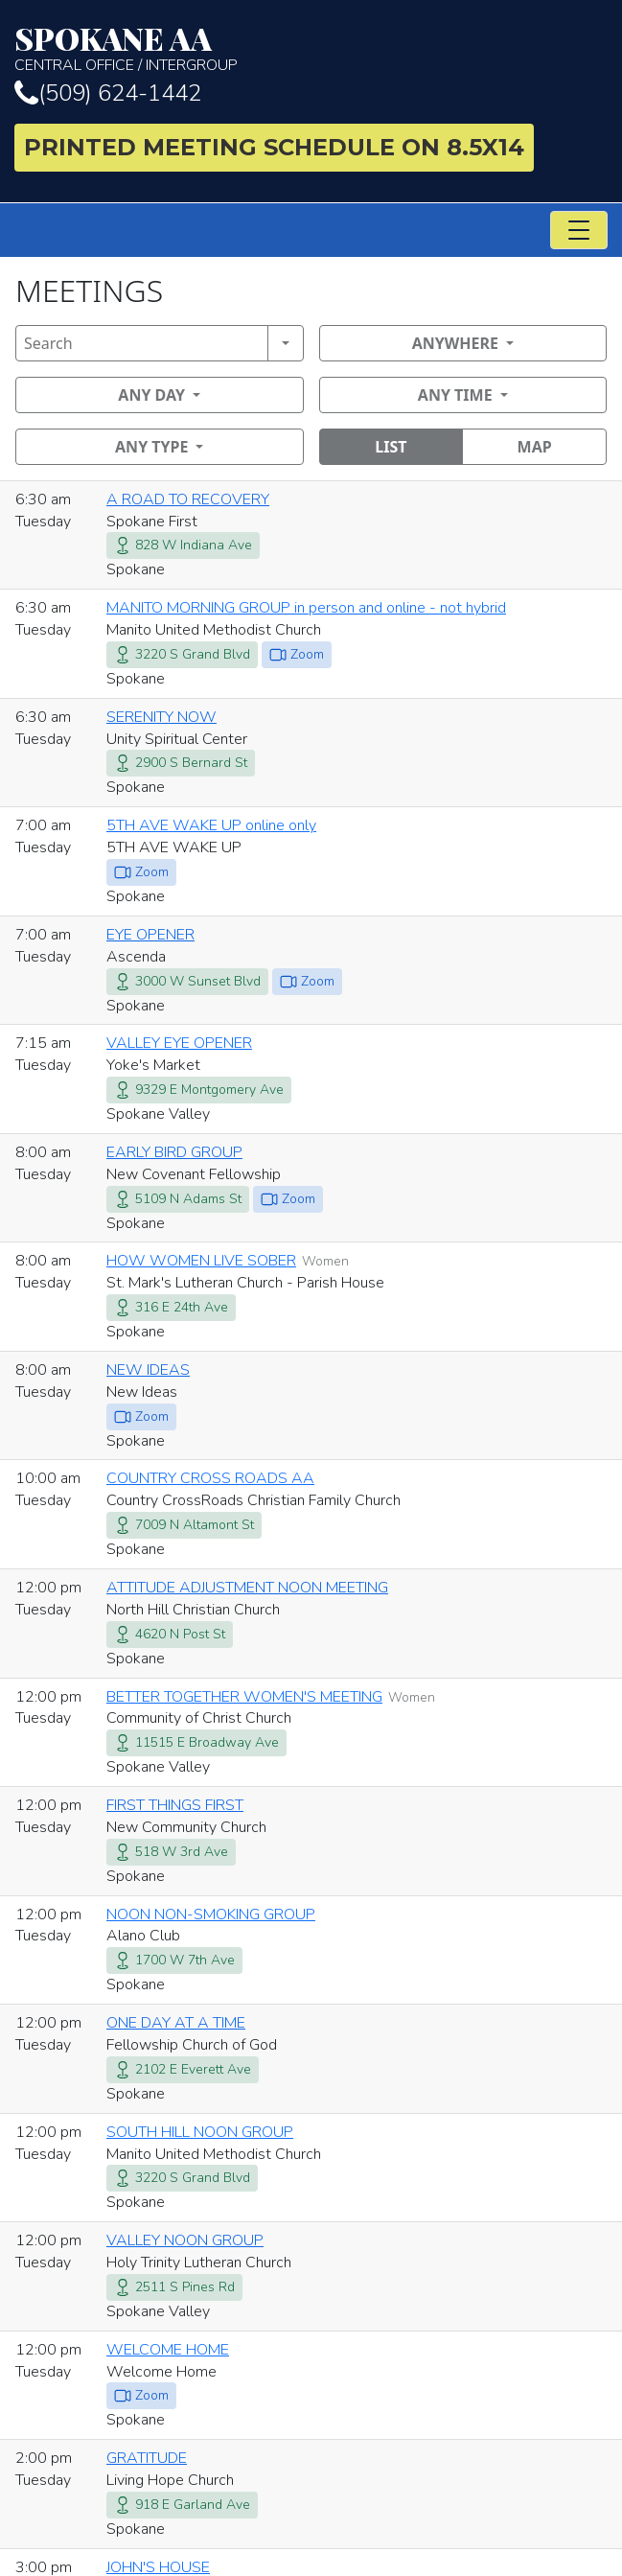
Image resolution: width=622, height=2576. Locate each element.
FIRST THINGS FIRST (174, 1805)
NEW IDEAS (148, 1370)
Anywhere (455, 343)
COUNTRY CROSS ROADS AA (210, 1478)
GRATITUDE (146, 2458)
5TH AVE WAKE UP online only (211, 825)
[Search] (141, 343)
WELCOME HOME (167, 2349)
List (390, 446)
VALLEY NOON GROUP (185, 2240)
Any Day (151, 395)
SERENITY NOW (161, 717)
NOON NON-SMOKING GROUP (210, 1914)
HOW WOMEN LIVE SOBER (201, 1260)
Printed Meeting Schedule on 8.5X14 (274, 147)
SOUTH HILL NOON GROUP (199, 2132)
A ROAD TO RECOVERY (187, 499)
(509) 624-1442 (107, 93)
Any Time (455, 395)
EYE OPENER (150, 934)
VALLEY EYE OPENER (179, 1043)
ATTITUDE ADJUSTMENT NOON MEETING (247, 1587)
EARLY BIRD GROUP (174, 1152)
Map (535, 446)
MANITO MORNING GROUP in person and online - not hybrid (306, 607)
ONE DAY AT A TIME (175, 2022)
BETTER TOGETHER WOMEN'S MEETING (244, 1696)
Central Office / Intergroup (311, 48)
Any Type (151, 446)
